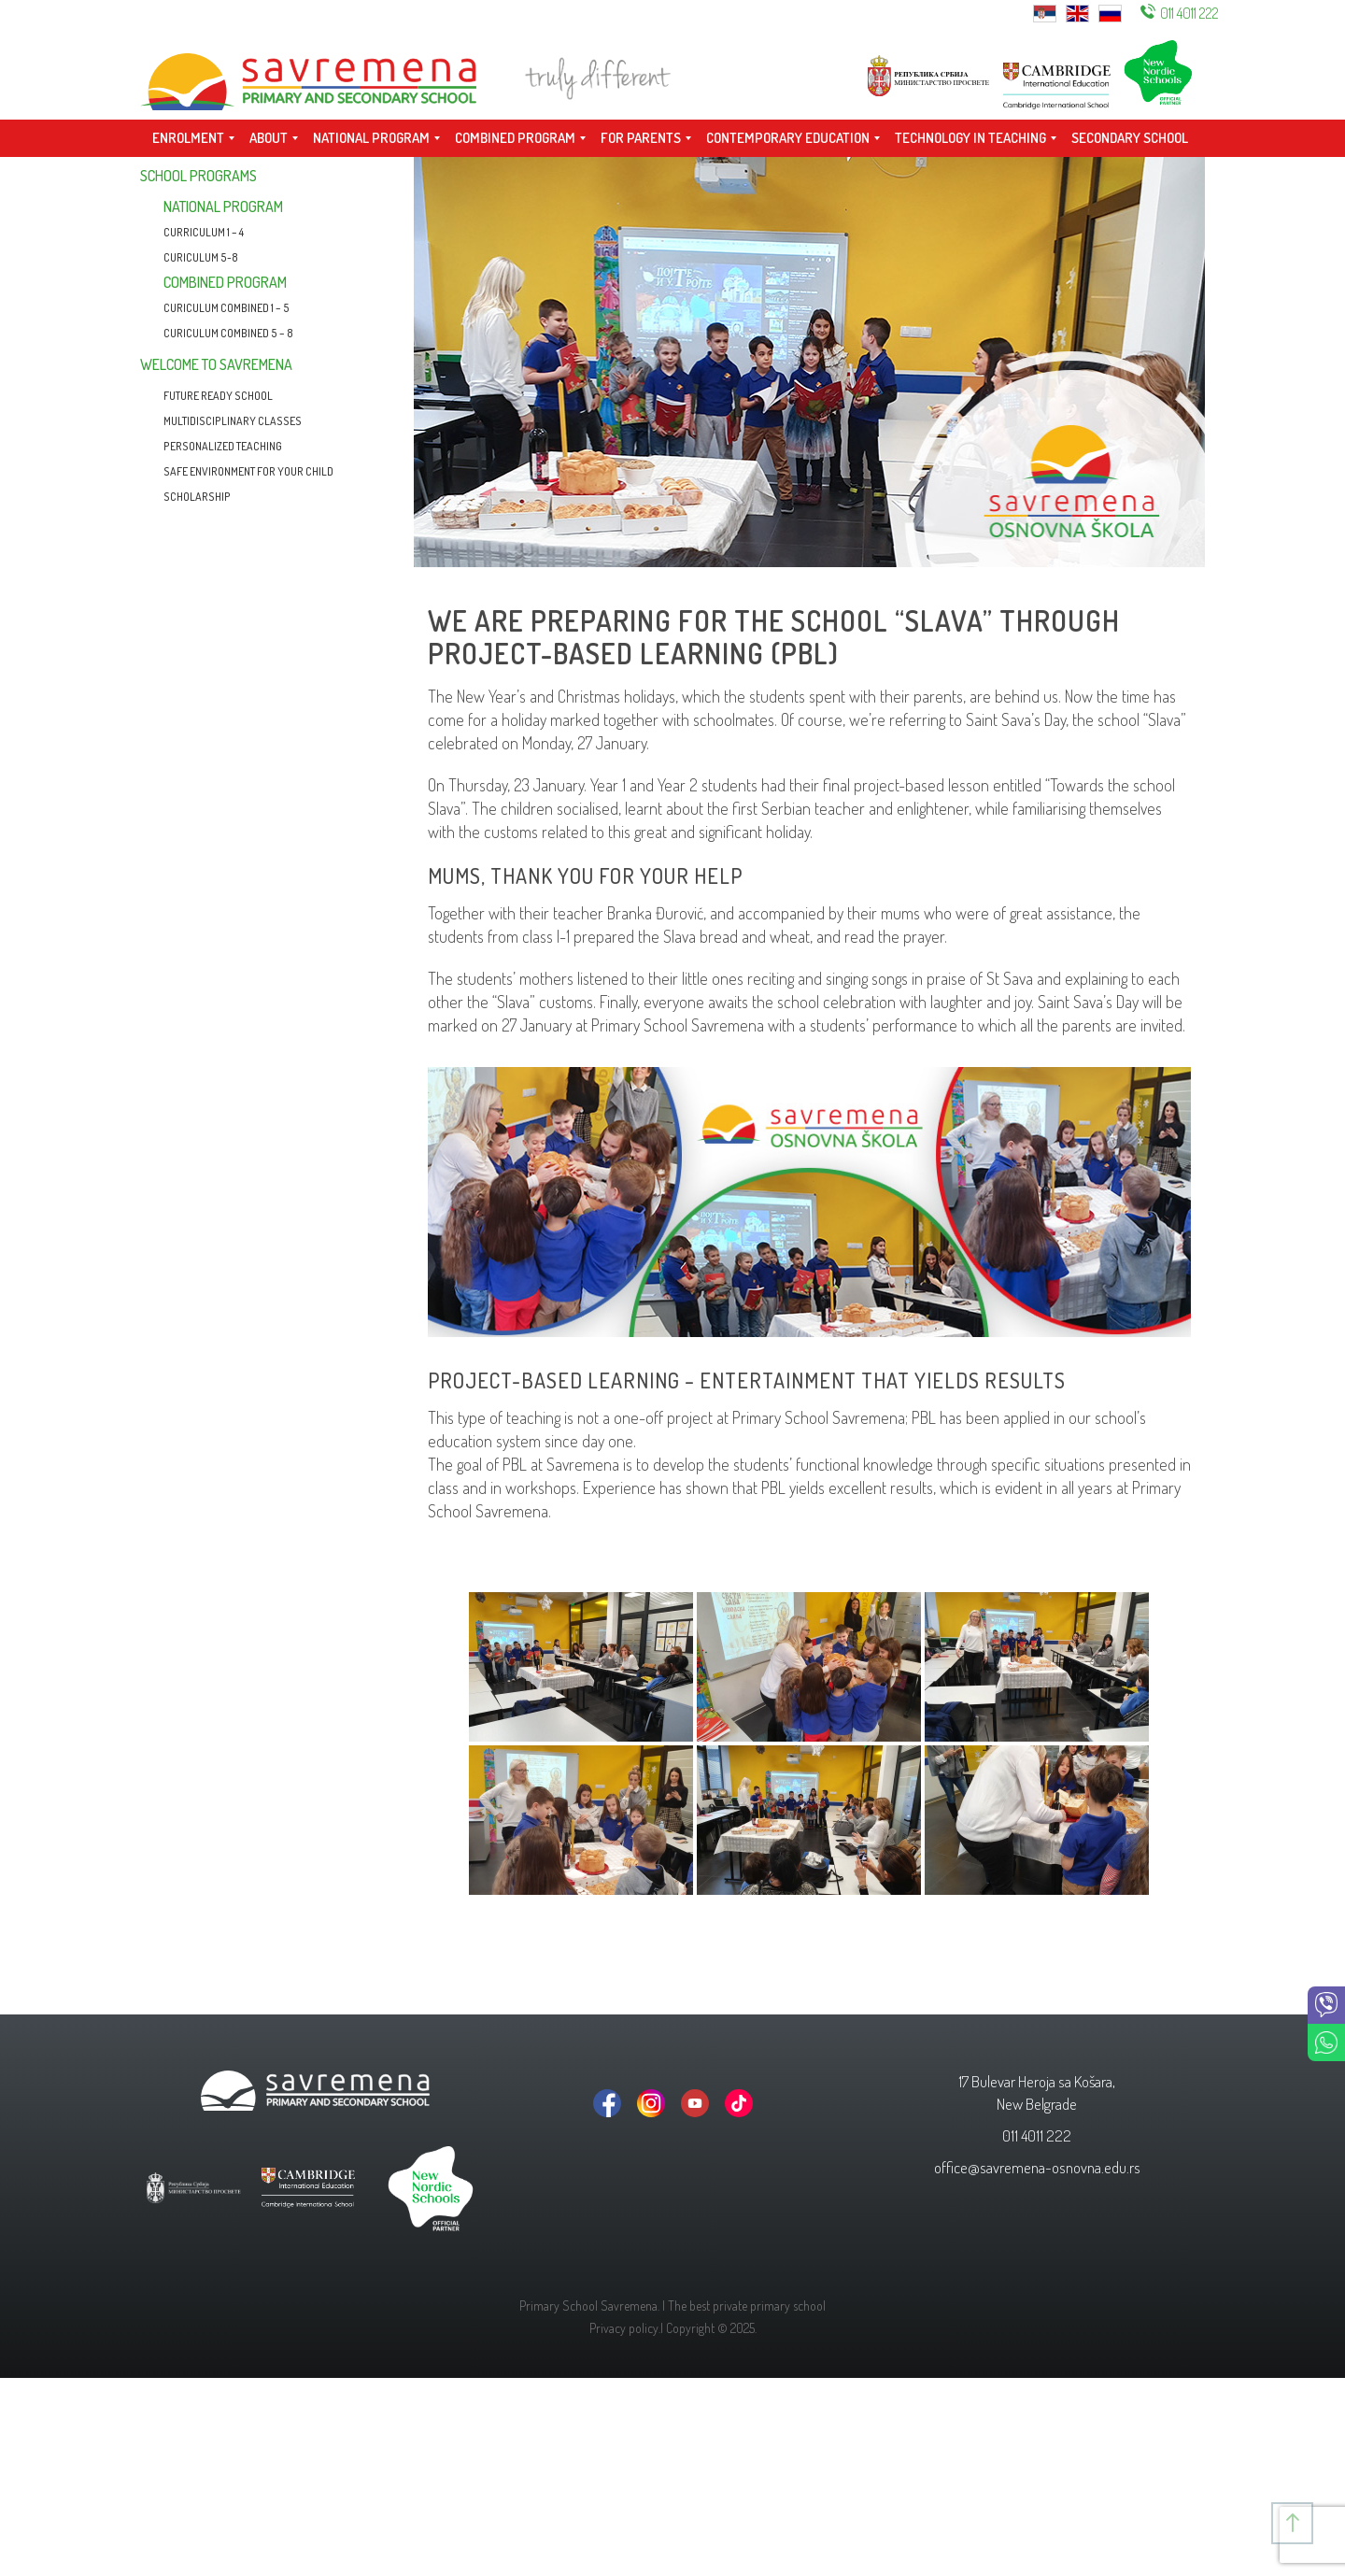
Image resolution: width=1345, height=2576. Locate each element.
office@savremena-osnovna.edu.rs (1037, 2167)
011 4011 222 (1189, 13)
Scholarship (197, 497)
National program (223, 206)
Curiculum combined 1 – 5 (226, 308)
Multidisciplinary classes (232, 421)
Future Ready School (218, 396)
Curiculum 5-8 (200, 257)
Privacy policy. (624, 2328)
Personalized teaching (222, 446)
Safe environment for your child (248, 471)
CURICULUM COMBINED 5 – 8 (228, 333)
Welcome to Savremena (216, 364)
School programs (198, 175)
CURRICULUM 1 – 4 (203, 232)
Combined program (225, 282)
